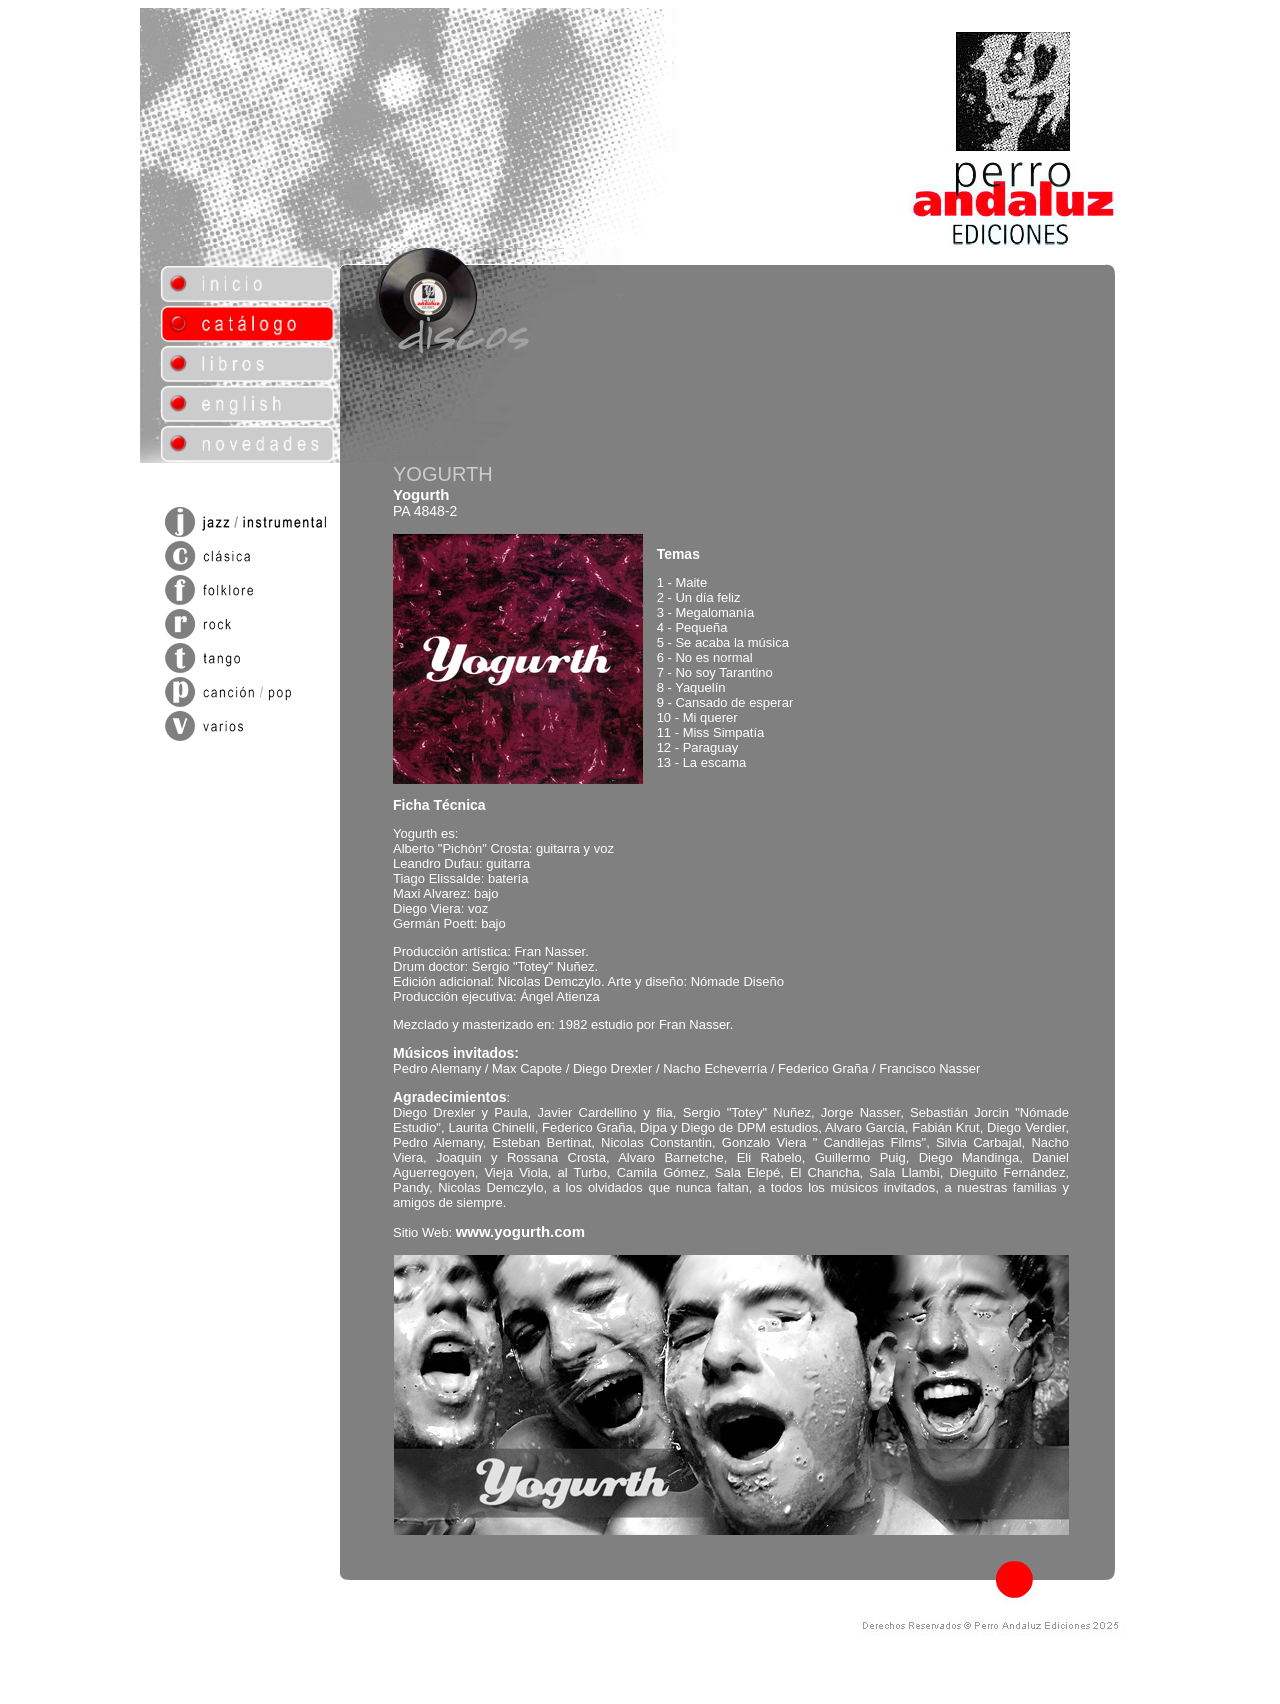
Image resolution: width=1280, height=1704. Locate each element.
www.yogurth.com (520, 1231)
